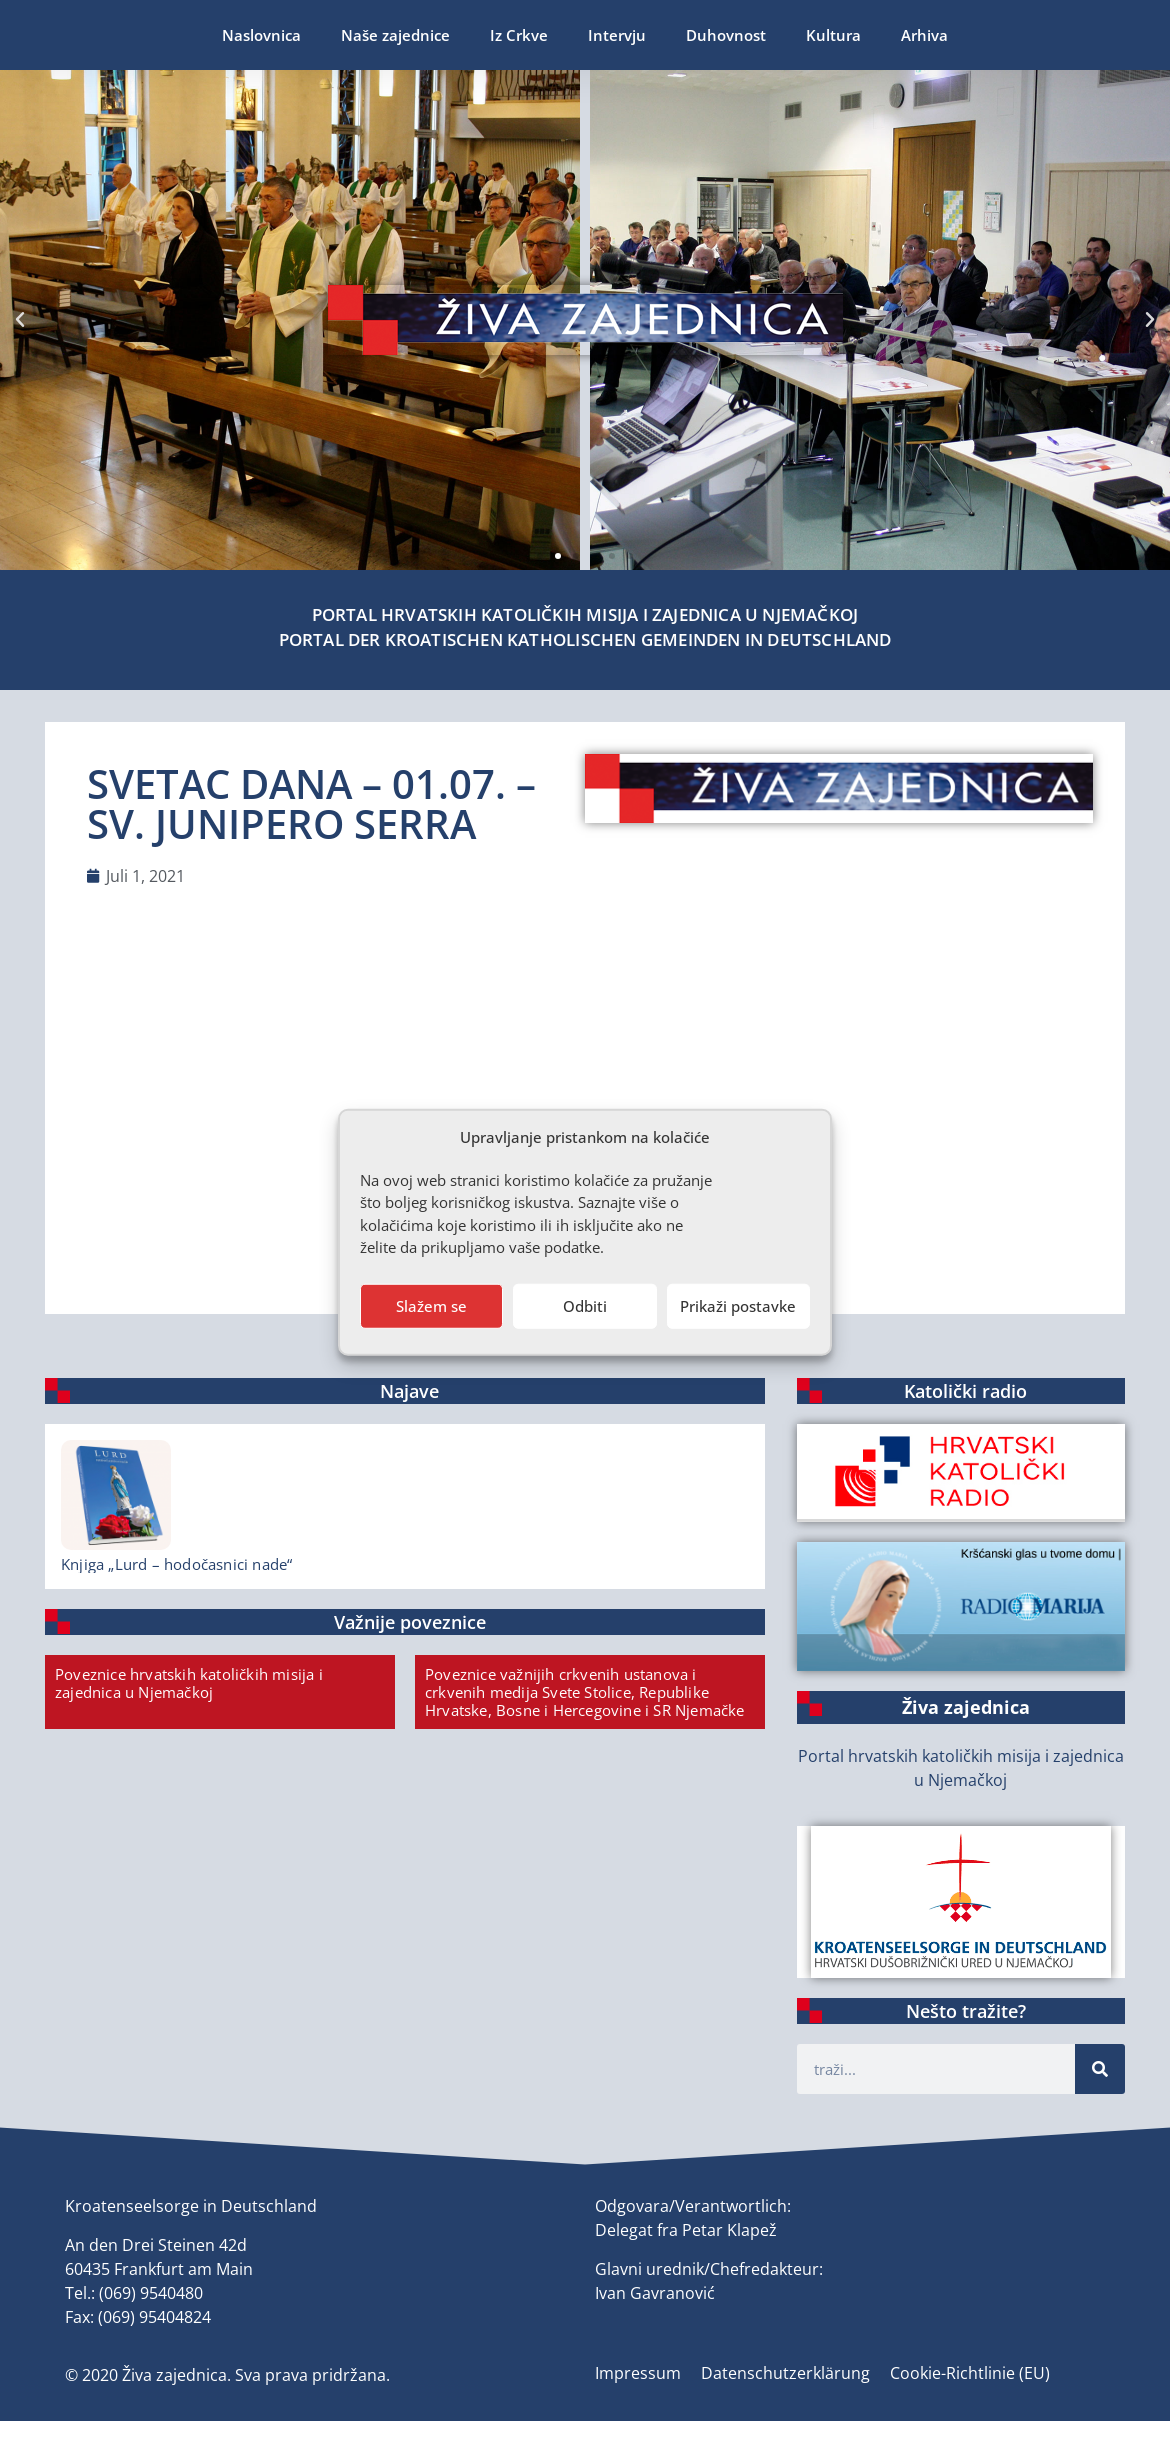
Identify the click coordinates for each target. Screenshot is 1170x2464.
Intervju (416, 35)
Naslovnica (60, 35)
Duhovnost (525, 35)
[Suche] (1100, 2069)
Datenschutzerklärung (785, 2373)
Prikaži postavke (738, 1306)
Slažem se (431, 1306)
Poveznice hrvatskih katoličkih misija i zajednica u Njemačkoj (189, 1683)
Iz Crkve (318, 35)
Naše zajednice (194, 35)
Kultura (632, 35)
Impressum (638, 2373)
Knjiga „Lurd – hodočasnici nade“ (176, 1564)
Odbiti (585, 1306)
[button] (540, 556)
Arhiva (723, 35)
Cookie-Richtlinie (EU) (970, 2373)
